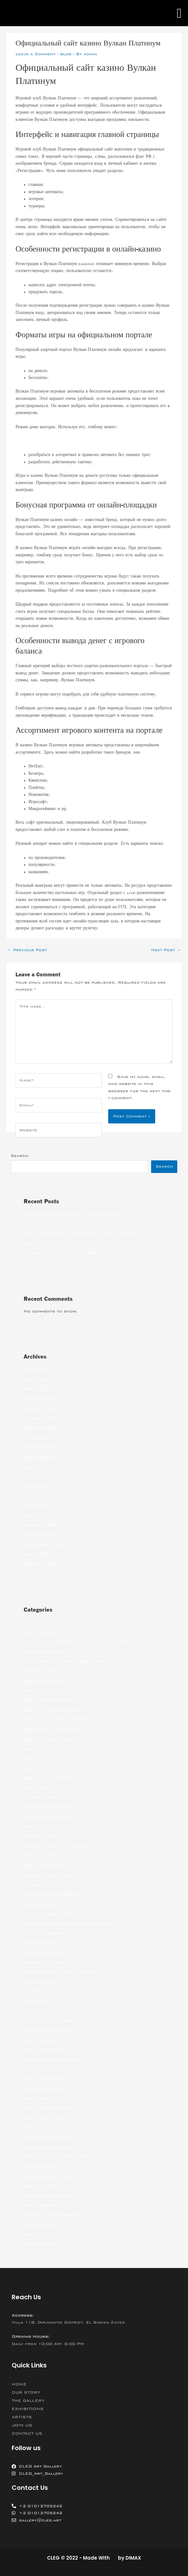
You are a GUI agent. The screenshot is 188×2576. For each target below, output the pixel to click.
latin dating (38, 2011)
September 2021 (43, 1457)
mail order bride (43, 2040)
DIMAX (133, 2558)
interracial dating (46, 1962)
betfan (31, 1749)
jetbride (34, 1991)
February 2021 (42, 1525)
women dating (40, 2244)
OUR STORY (26, 2392)
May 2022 (35, 1379)
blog (65, 54)
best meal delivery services (56, 1719)
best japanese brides (49, 1700)
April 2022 (37, 1389)
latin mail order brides (51, 2020)
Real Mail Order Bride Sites (58, 2156)
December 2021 (42, 1427)
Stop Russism (40, 2205)
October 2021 (41, 1447)
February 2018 (42, 1563)
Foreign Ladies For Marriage (58, 1846)
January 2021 (41, 1534)
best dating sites (44, 1681)
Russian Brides (42, 2166)
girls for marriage (46, 1865)
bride (30, 1768)
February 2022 (42, 1408)
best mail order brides (51, 1710)
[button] (179, 13)
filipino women (41, 1836)
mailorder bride (43, 2098)
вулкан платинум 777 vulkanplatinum (55, 441)
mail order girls (43, 2069)
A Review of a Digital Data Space (63, 1253)
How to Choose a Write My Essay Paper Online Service (89, 1224)
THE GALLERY (28, 2400)
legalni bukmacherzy (48, 2030)
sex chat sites (40, 2186)
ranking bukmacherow (50, 2147)
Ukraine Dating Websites (53, 2215)
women (31, 2234)
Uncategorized (41, 2225)
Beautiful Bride (42, 1671)
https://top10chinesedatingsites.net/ (68, 1924)
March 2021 (39, 1515)
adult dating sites (45, 1632)
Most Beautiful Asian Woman (58, 2127)
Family (30, 1826)
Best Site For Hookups (51, 1739)
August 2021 (39, 1467)
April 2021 (37, 1505)
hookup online (41, 1884)
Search (19, 1155)
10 (27, 1622)
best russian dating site (53, 1729)
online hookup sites (47, 2137)
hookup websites (43, 1904)
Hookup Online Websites (53, 1894)
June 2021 (36, 1486)
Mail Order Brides (46, 2050)
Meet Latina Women (46, 2118)
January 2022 (41, 1418)
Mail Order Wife (43, 2079)
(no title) (34, 1243)
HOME (19, 2384)
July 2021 (36, 1476)
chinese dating (41, 1797)
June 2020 (36, 1554)
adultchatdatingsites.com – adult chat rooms (78, 1642)
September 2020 (43, 1544)
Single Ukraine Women (50, 2195)
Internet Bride (41, 1943)
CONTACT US (27, 2433)
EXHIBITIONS (28, 2409)
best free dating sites (50, 1690)
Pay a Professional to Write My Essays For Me (80, 1233)
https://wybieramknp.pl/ (51, 1933)
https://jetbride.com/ (48, 1914)
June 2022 (36, 1369)
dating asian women (47, 1807)
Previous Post (27, 950)
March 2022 (39, 1398)
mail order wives (43, 2089)
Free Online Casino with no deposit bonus (74, 1214)
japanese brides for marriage (59, 1972)
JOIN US (22, 2425)
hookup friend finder (49, 1875)
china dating (39, 1787)
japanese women (43, 1982)
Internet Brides (43, 1953)
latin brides (38, 2001)
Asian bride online (46, 1651)
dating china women (47, 1817)
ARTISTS (22, 2417)
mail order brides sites (51, 2060)
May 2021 (35, 1496)
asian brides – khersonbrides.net (64, 1661)
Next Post (166, 950)
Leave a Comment (35, 54)
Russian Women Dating (51, 2176)
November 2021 (42, 1437)
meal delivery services (50, 2108)
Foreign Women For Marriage (59, 1855)
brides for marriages (49, 1778)
